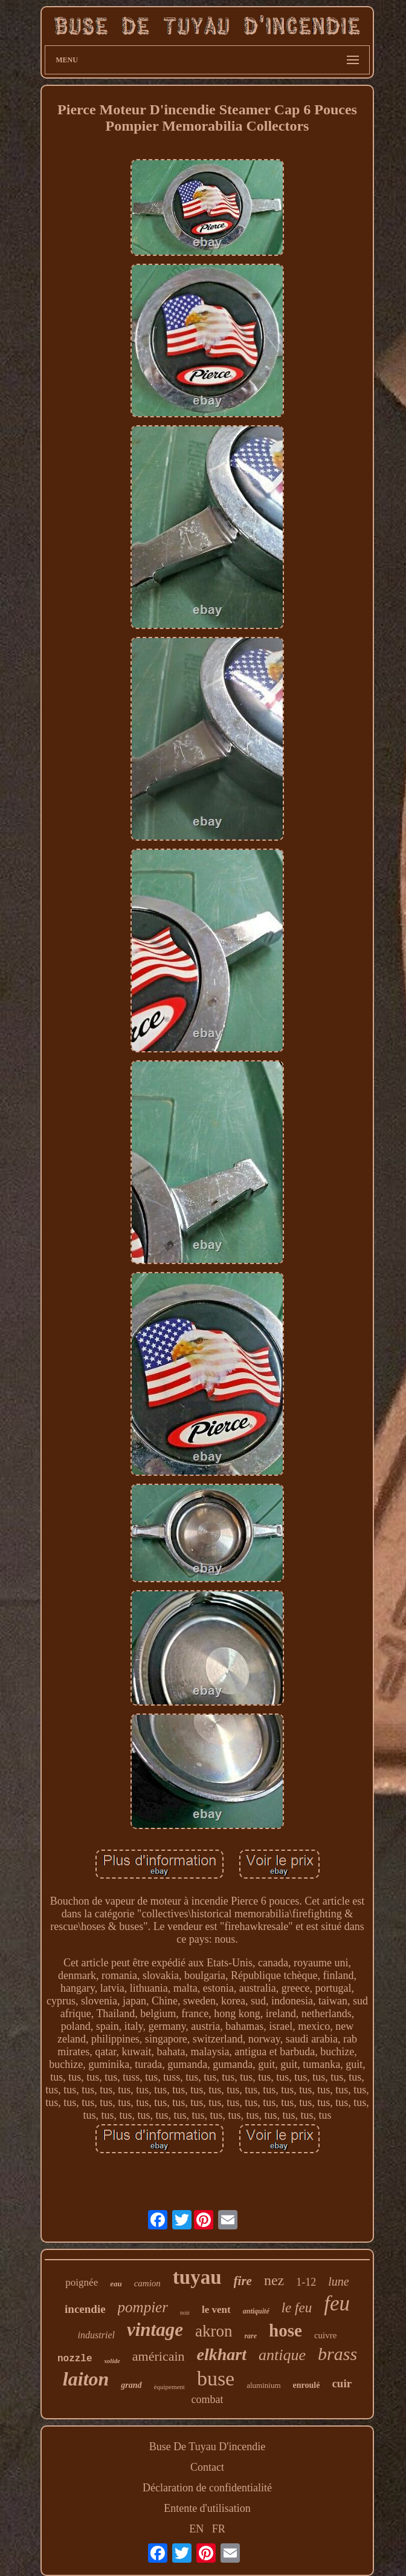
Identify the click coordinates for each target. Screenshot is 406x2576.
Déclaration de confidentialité (207, 2488)
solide (112, 2360)
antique (282, 2355)
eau (116, 2283)
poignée (81, 2282)
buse (215, 2378)
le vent (216, 2309)
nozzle (74, 2358)
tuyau (197, 2277)
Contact (207, 2467)
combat (208, 2399)
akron (213, 2331)
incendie (85, 2309)
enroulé (306, 2385)
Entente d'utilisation (207, 2508)
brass (337, 2354)
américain (158, 2356)
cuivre (325, 2335)
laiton (86, 2379)
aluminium (263, 2385)
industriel (96, 2335)
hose (285, 2330)
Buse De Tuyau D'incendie (207, 2447)
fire (243, 2281)
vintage (155, 2329)
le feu (297, 2307)
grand (131, 2385)
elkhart (221, 2354)
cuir (342, 2383)
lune (338, 2281)
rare (250, 2336)
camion (147, 2283)
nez (274, 2280)
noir (185, 2312)
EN (196, 2529)
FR (218, 2529)
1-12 (306, 2282)
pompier (143, 2307)
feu (337, 2303)
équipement (169, 2386)
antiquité (256, 2311)
